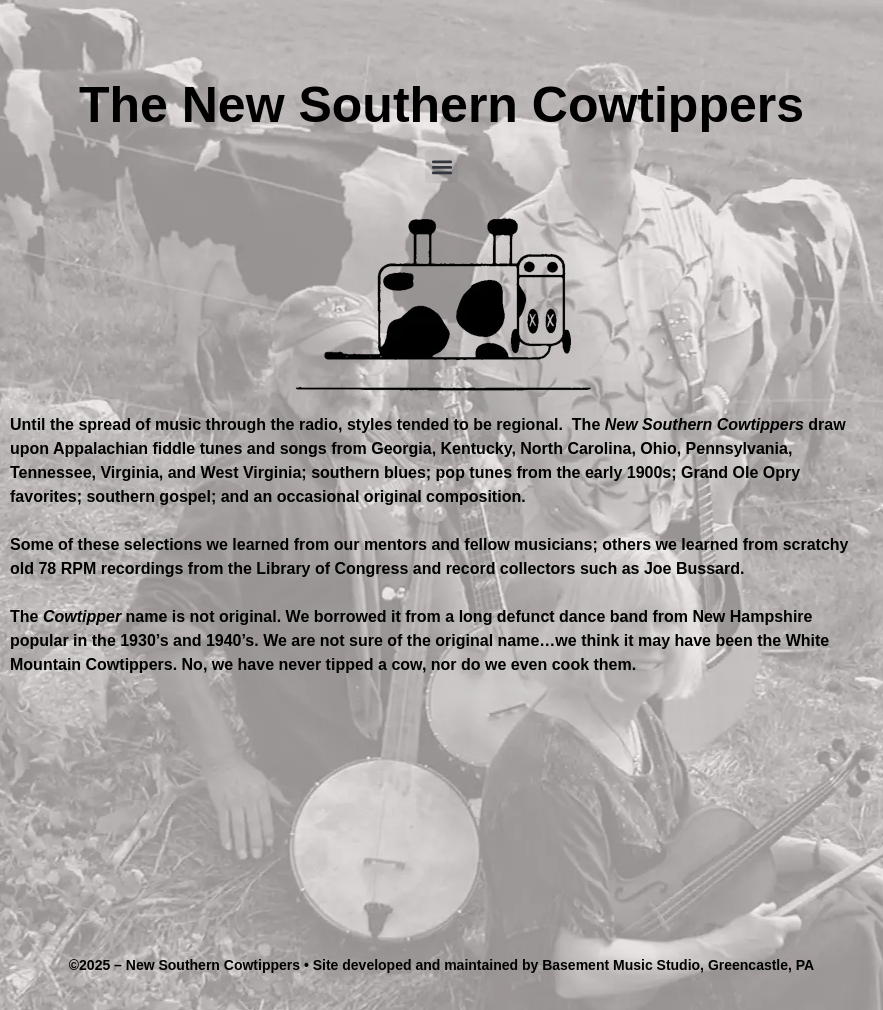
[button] (441, 166)
